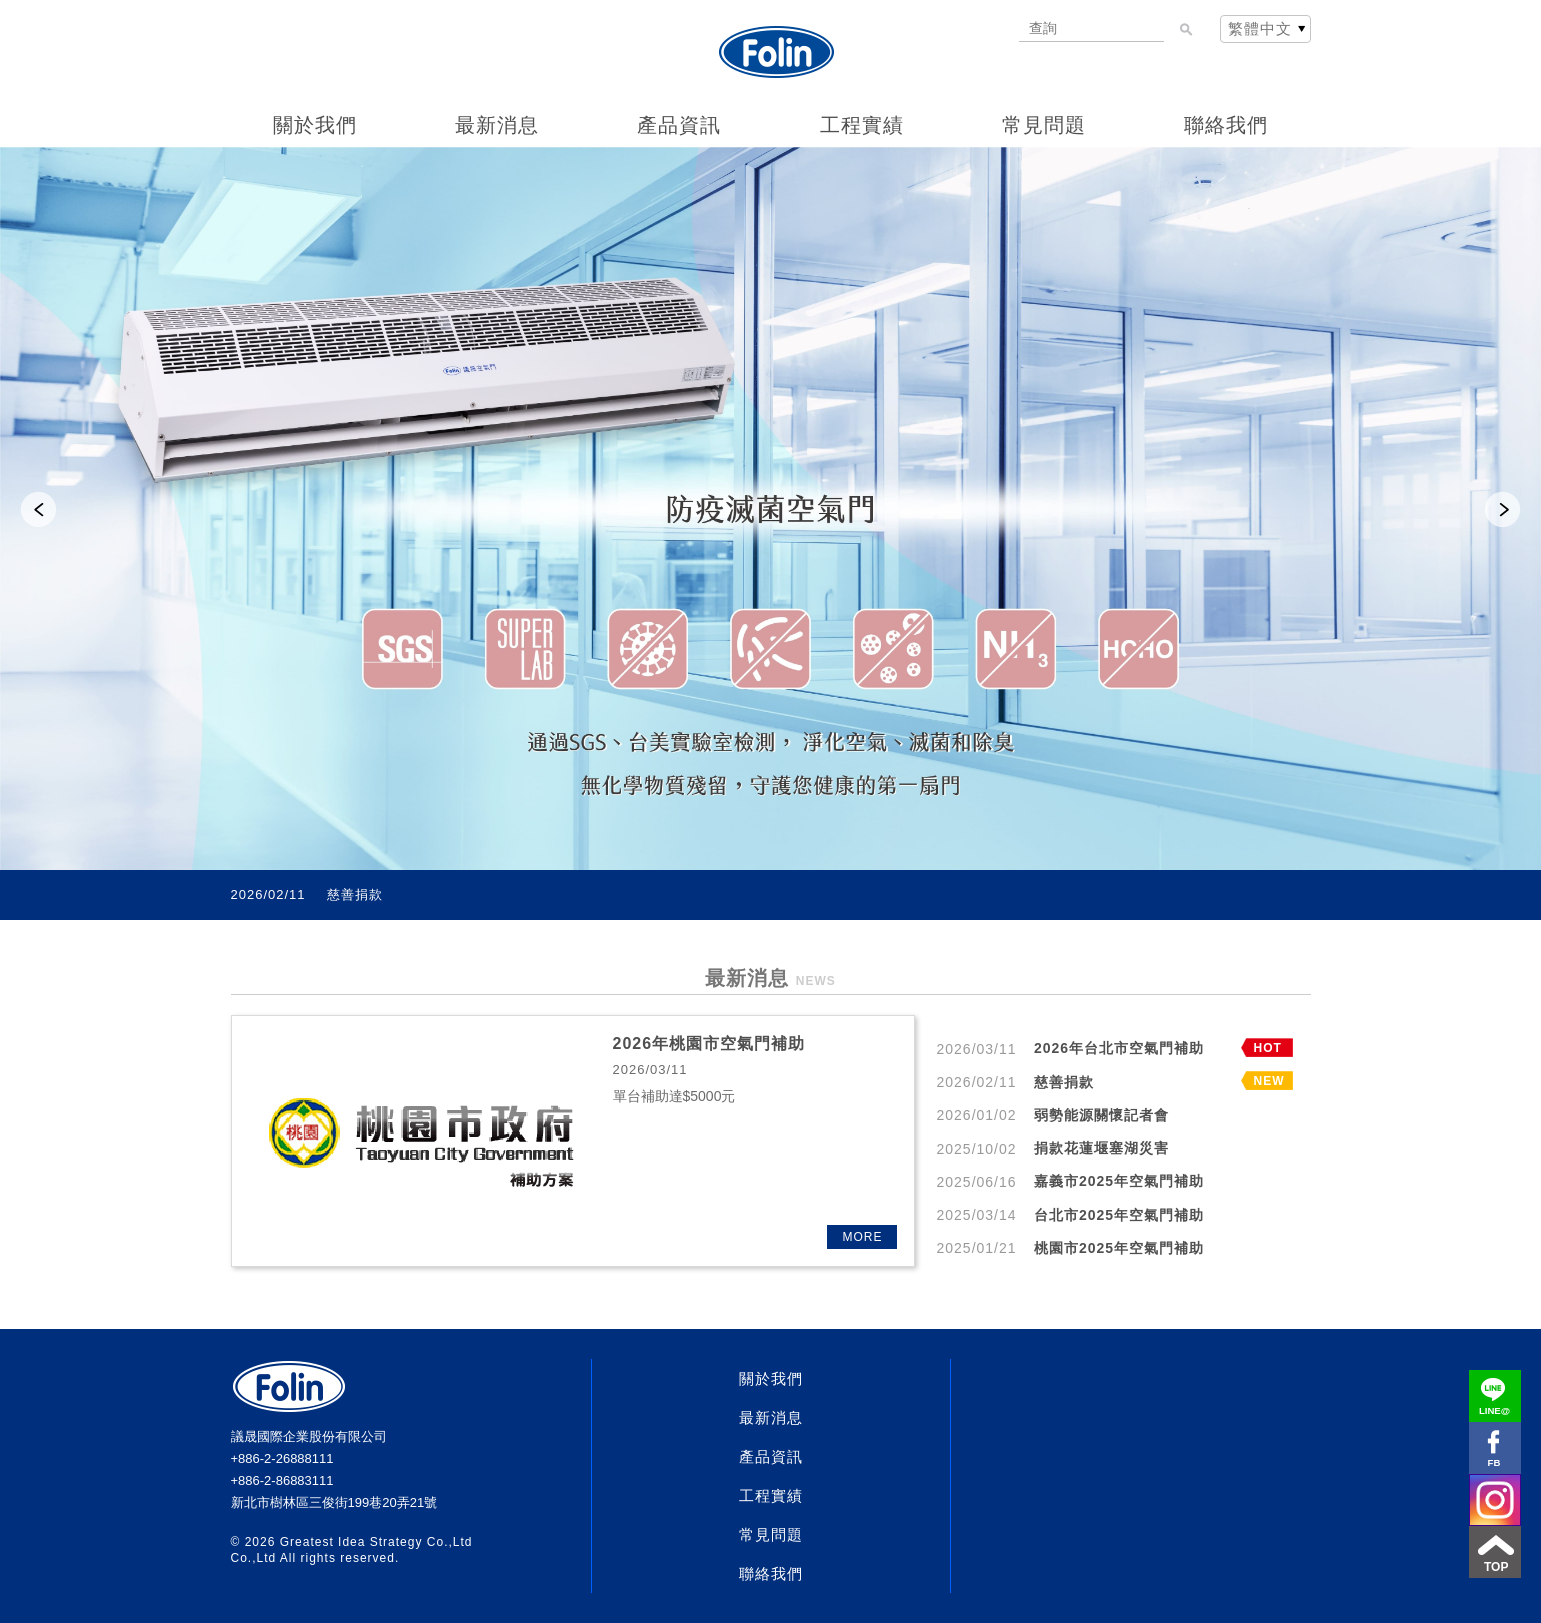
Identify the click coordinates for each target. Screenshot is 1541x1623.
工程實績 (862, 125)
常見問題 (1044, 125)
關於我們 (315, 125)
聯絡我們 (1226, 125)
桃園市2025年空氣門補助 (1119, 1248)
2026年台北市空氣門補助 (406, 895)
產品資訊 (679, 125)
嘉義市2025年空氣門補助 (1119, 1181)
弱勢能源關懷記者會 (1101, 1115)
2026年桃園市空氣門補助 (709, 1043)
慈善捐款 (1064, 1082)
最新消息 (497, 125)
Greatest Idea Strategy (351, 1542)
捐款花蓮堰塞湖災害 (1101, 1148)
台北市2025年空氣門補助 (1119, 1215)
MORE (863, 1237)
